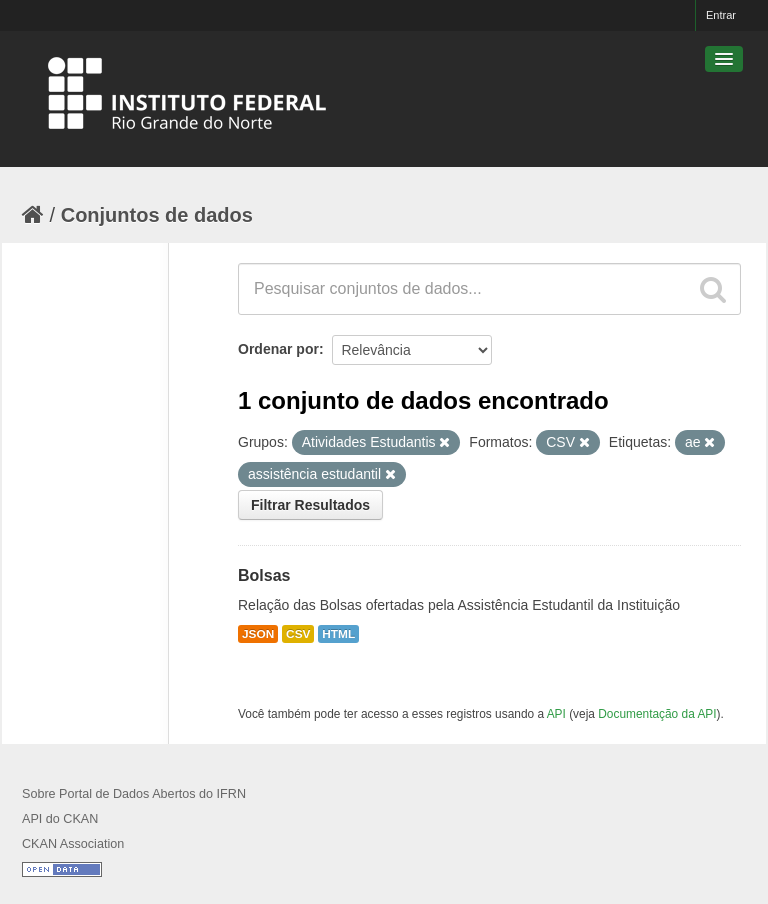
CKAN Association (73, 844)
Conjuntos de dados (157, 215)
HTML (338, 634)
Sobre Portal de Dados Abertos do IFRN (134, 794)
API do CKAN (60, 819)
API (556, 714)
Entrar (721, 15)
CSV (298, 634)
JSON (258, 634)
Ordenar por (278, 349)
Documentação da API (657, 714)
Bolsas (264, 575)
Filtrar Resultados (310, 505)
